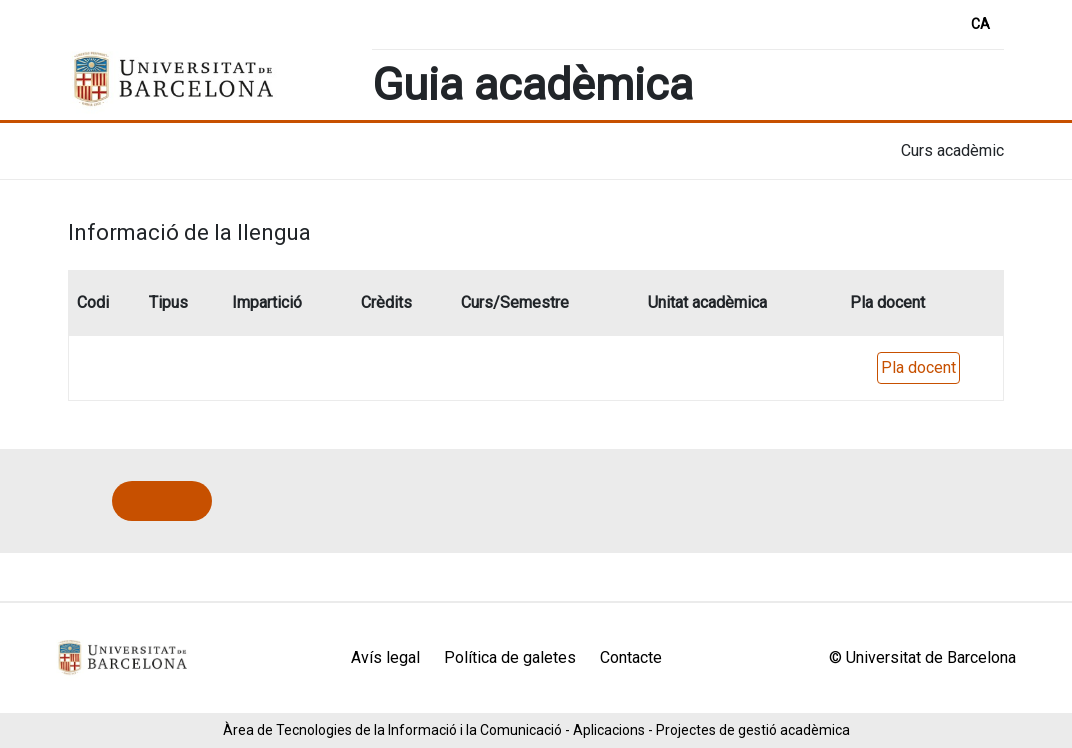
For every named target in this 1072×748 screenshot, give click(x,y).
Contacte (631, 657)
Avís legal (385, 657)
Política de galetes (510, 657)
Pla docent (918, 367)
